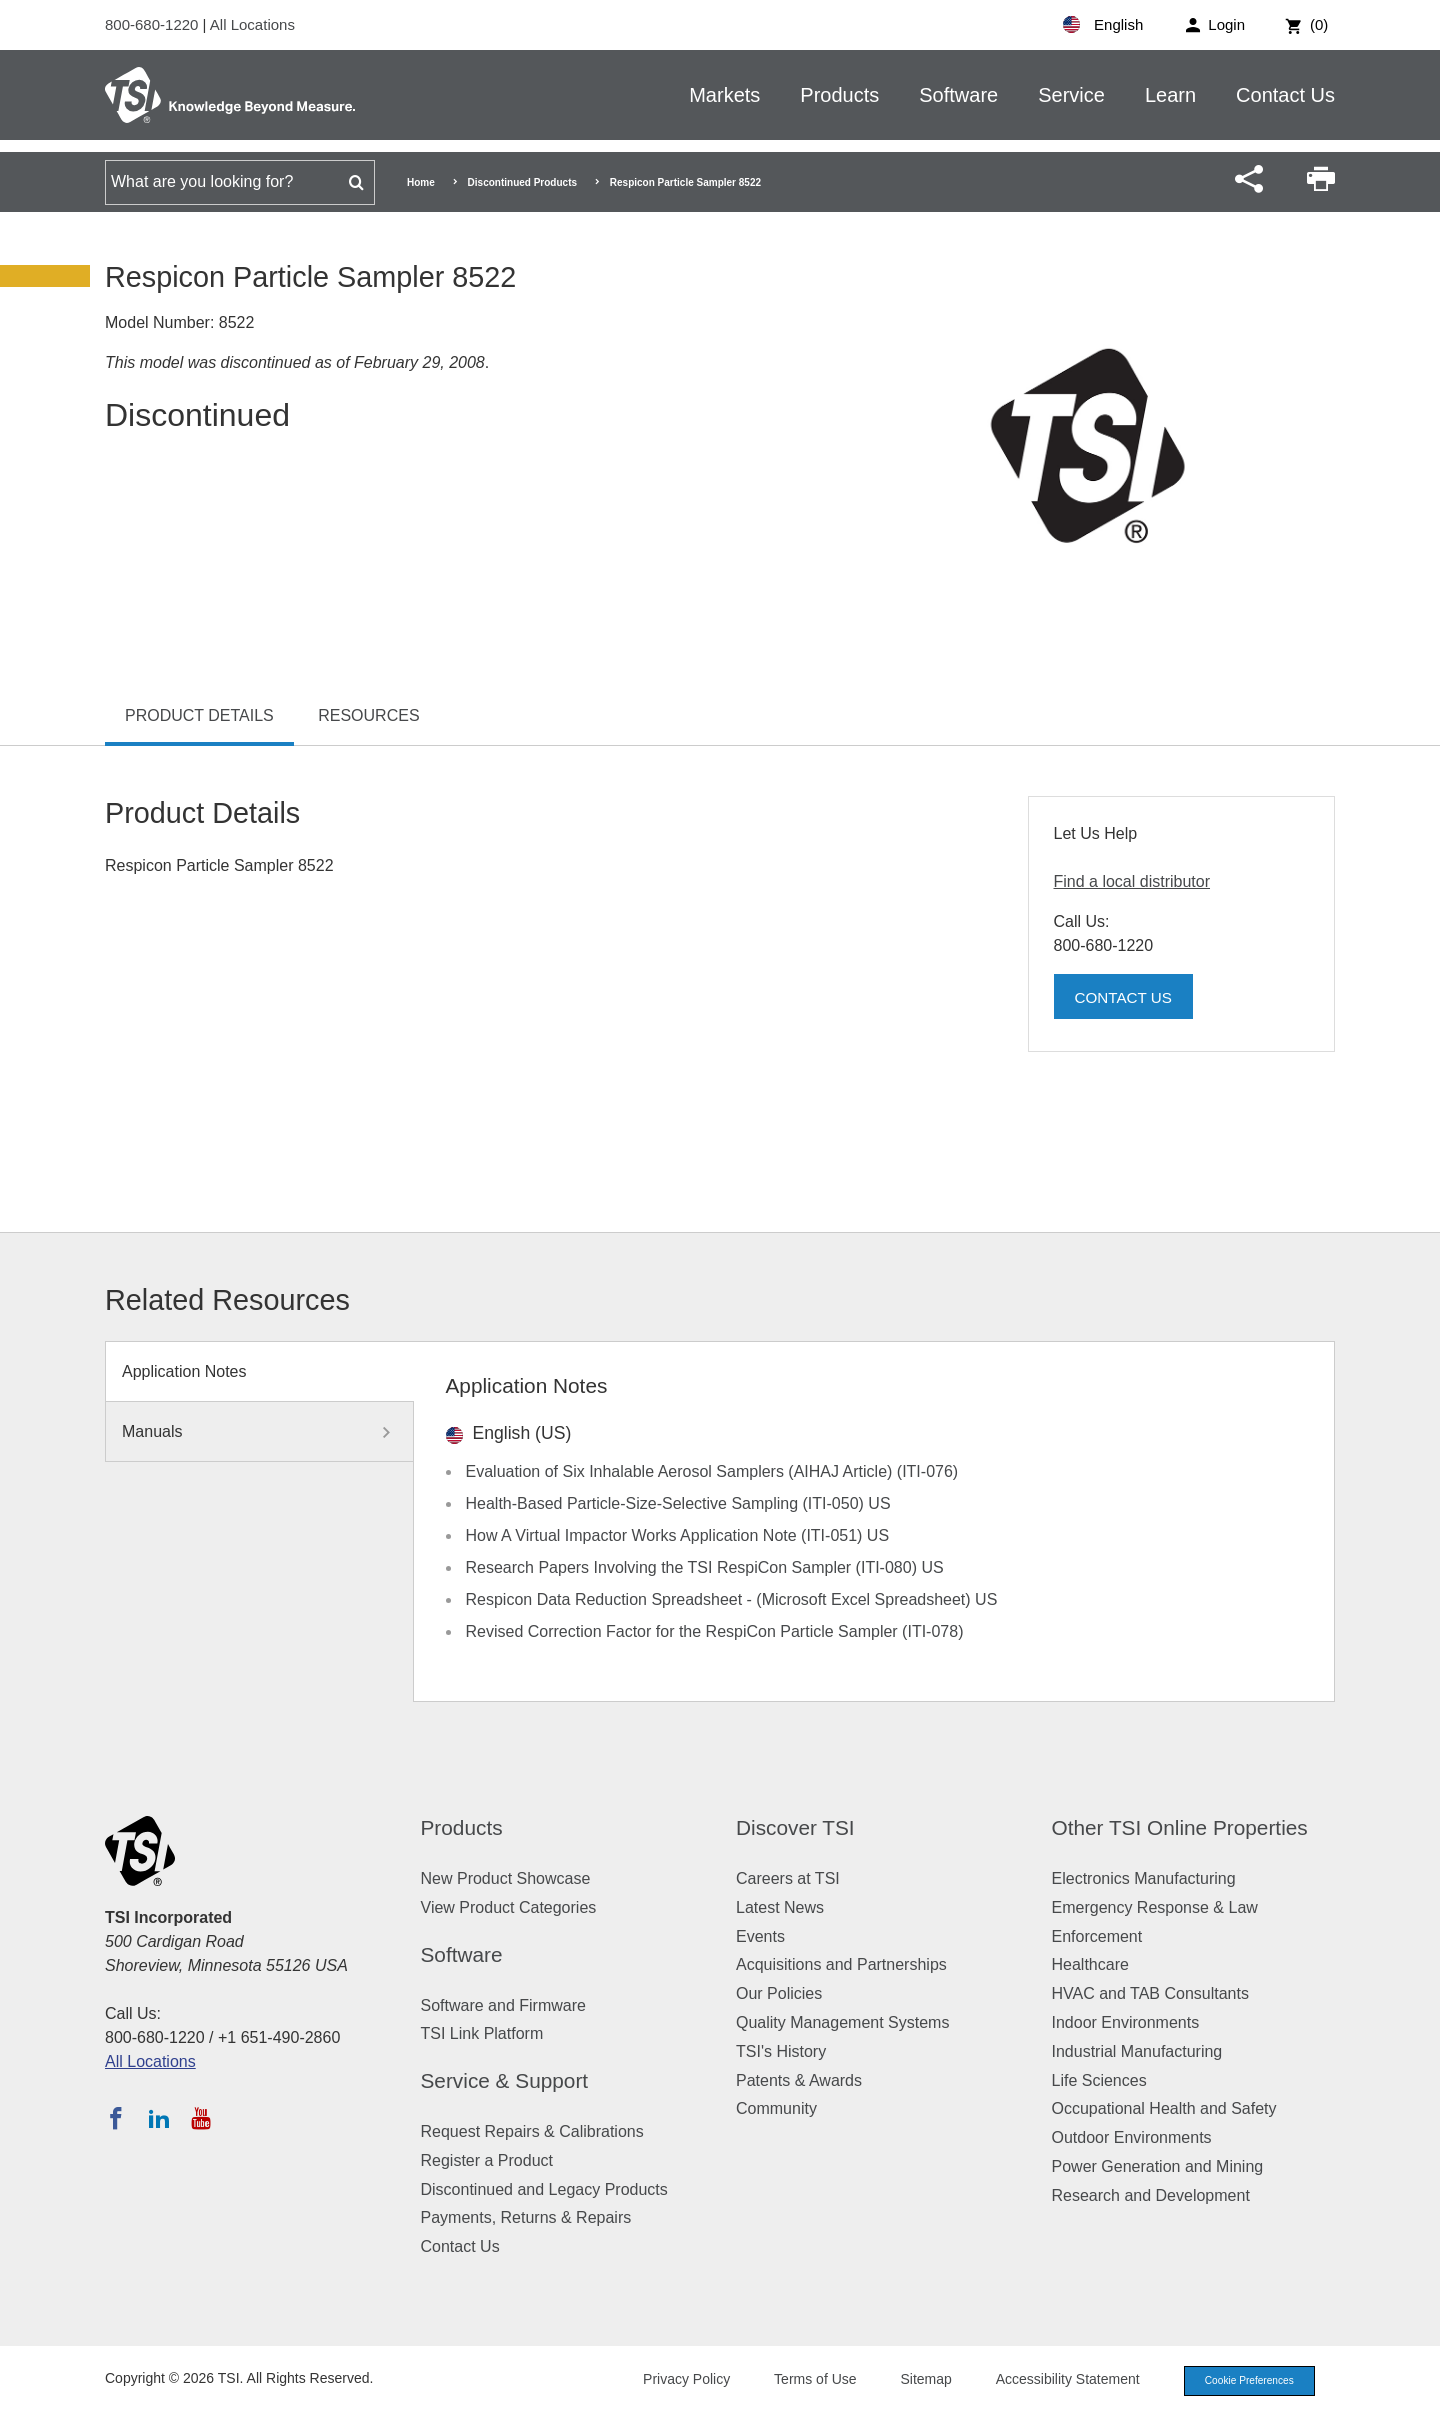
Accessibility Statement (1054, 2381)
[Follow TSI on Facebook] (116, 2118)
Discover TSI (795, 1827)
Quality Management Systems (842, 2022)
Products (839, 95)
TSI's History (781, 2051)
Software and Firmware (503, 2005)
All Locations (252, 24)
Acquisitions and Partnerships (841, 1964)
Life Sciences (1099, 2080)
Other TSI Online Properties (1180, 1827)
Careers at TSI (788, 1878)
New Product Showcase (506, 1878)
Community (776, 2108)
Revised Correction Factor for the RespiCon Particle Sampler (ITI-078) (715, 1631)
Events (760, 1936)
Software (958, 95)
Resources (368, 715)
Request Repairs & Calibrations (532, 2131)
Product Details (199, 715)
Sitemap (912, 2381)
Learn (1170, 95)
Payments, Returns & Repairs (526, 2217)
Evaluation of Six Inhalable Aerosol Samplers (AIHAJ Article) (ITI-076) (712, 1471)
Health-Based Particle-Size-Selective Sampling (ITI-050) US (678, 1503)
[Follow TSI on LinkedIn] (159, 2118)
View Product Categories (509, 1907)
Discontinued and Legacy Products (544, 2189)
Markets (724, 95)
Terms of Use (802, 2381)
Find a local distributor (1132, 881)
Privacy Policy (672, 2381)
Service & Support (505, 2080)
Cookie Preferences (1242, 2382)
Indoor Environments (1126, 2022)
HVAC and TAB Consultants (1150, 1993)
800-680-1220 (154, 24)
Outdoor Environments (1132, 2137)
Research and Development (1151, 2195)
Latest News (780, 1907)
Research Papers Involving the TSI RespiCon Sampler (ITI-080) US (705, 1567)
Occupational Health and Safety (1164, 2108)
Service (1071, 95)
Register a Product (487, 2160)
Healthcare (1090, 1964)
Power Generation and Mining (1158, 2166)
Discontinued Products (522, 182)
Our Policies (779, 1993)
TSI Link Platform (482, 2033)
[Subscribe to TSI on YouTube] (200, 2118)
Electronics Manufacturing (1144, 1878)
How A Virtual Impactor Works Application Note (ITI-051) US (678, 1535)
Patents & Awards (799, 2080)
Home (421, 182)
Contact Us (1285, 95)
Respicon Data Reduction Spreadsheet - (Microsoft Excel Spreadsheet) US (732, 1599)
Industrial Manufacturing (1137, 2051)
